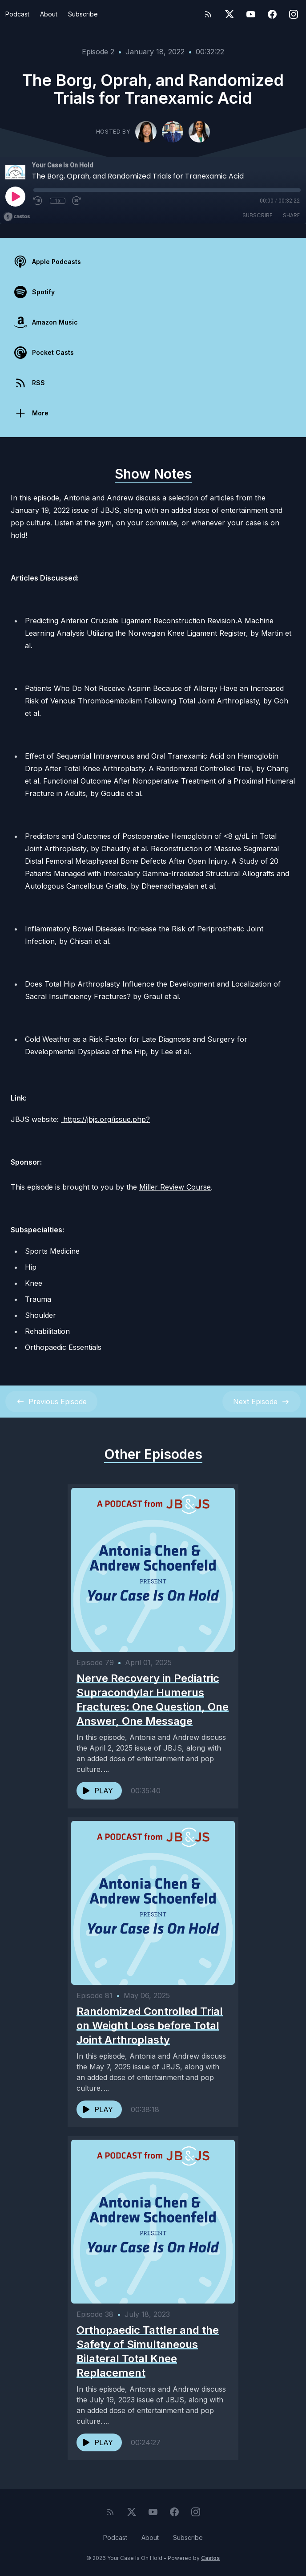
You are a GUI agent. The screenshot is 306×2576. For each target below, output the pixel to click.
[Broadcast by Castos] (17, 216)
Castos (210, 2558)
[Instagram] (293, 14)
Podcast (17, 14)
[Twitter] (229, 14)
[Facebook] (272, 14)
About (48, 14)
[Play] (15, 196)
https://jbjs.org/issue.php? (105, 1119)
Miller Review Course (175, 1186)
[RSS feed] (208, 14)
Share (291, 215)
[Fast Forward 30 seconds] (77, 201)
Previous (51, 1401)
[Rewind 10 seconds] (38, 201)
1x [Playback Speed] (57, 201)
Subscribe (83, 14)
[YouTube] (251, 14)
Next (261, 1401)
